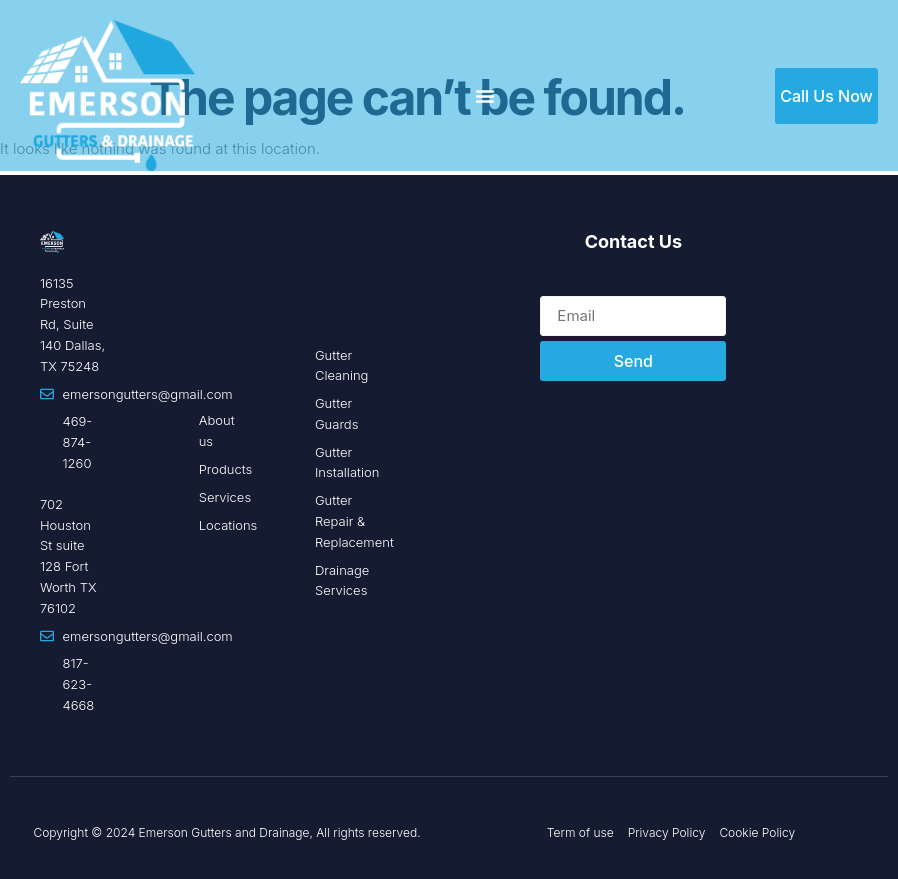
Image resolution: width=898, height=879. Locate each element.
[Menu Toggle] (485, 96)
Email (559, 283)
